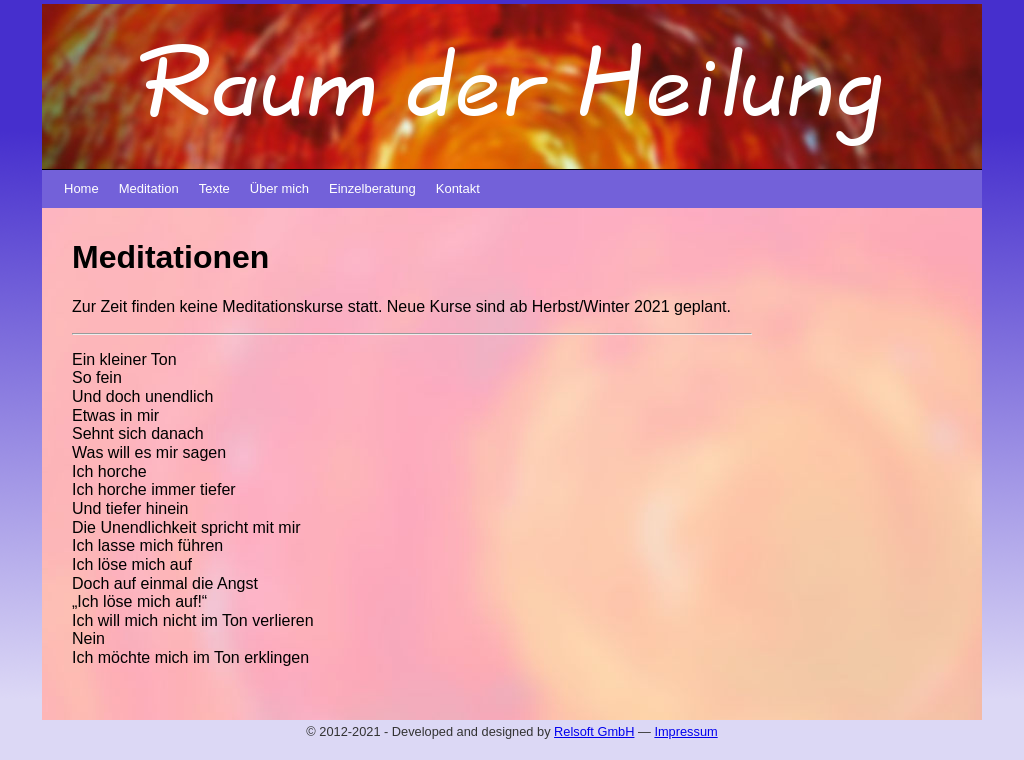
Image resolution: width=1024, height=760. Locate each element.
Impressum (685, 731)
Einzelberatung (372, 188)
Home (81, 188)
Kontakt (458, 188)
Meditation (149, 188)
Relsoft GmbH (594, 731)
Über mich (279, 188)
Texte (214, 188)
